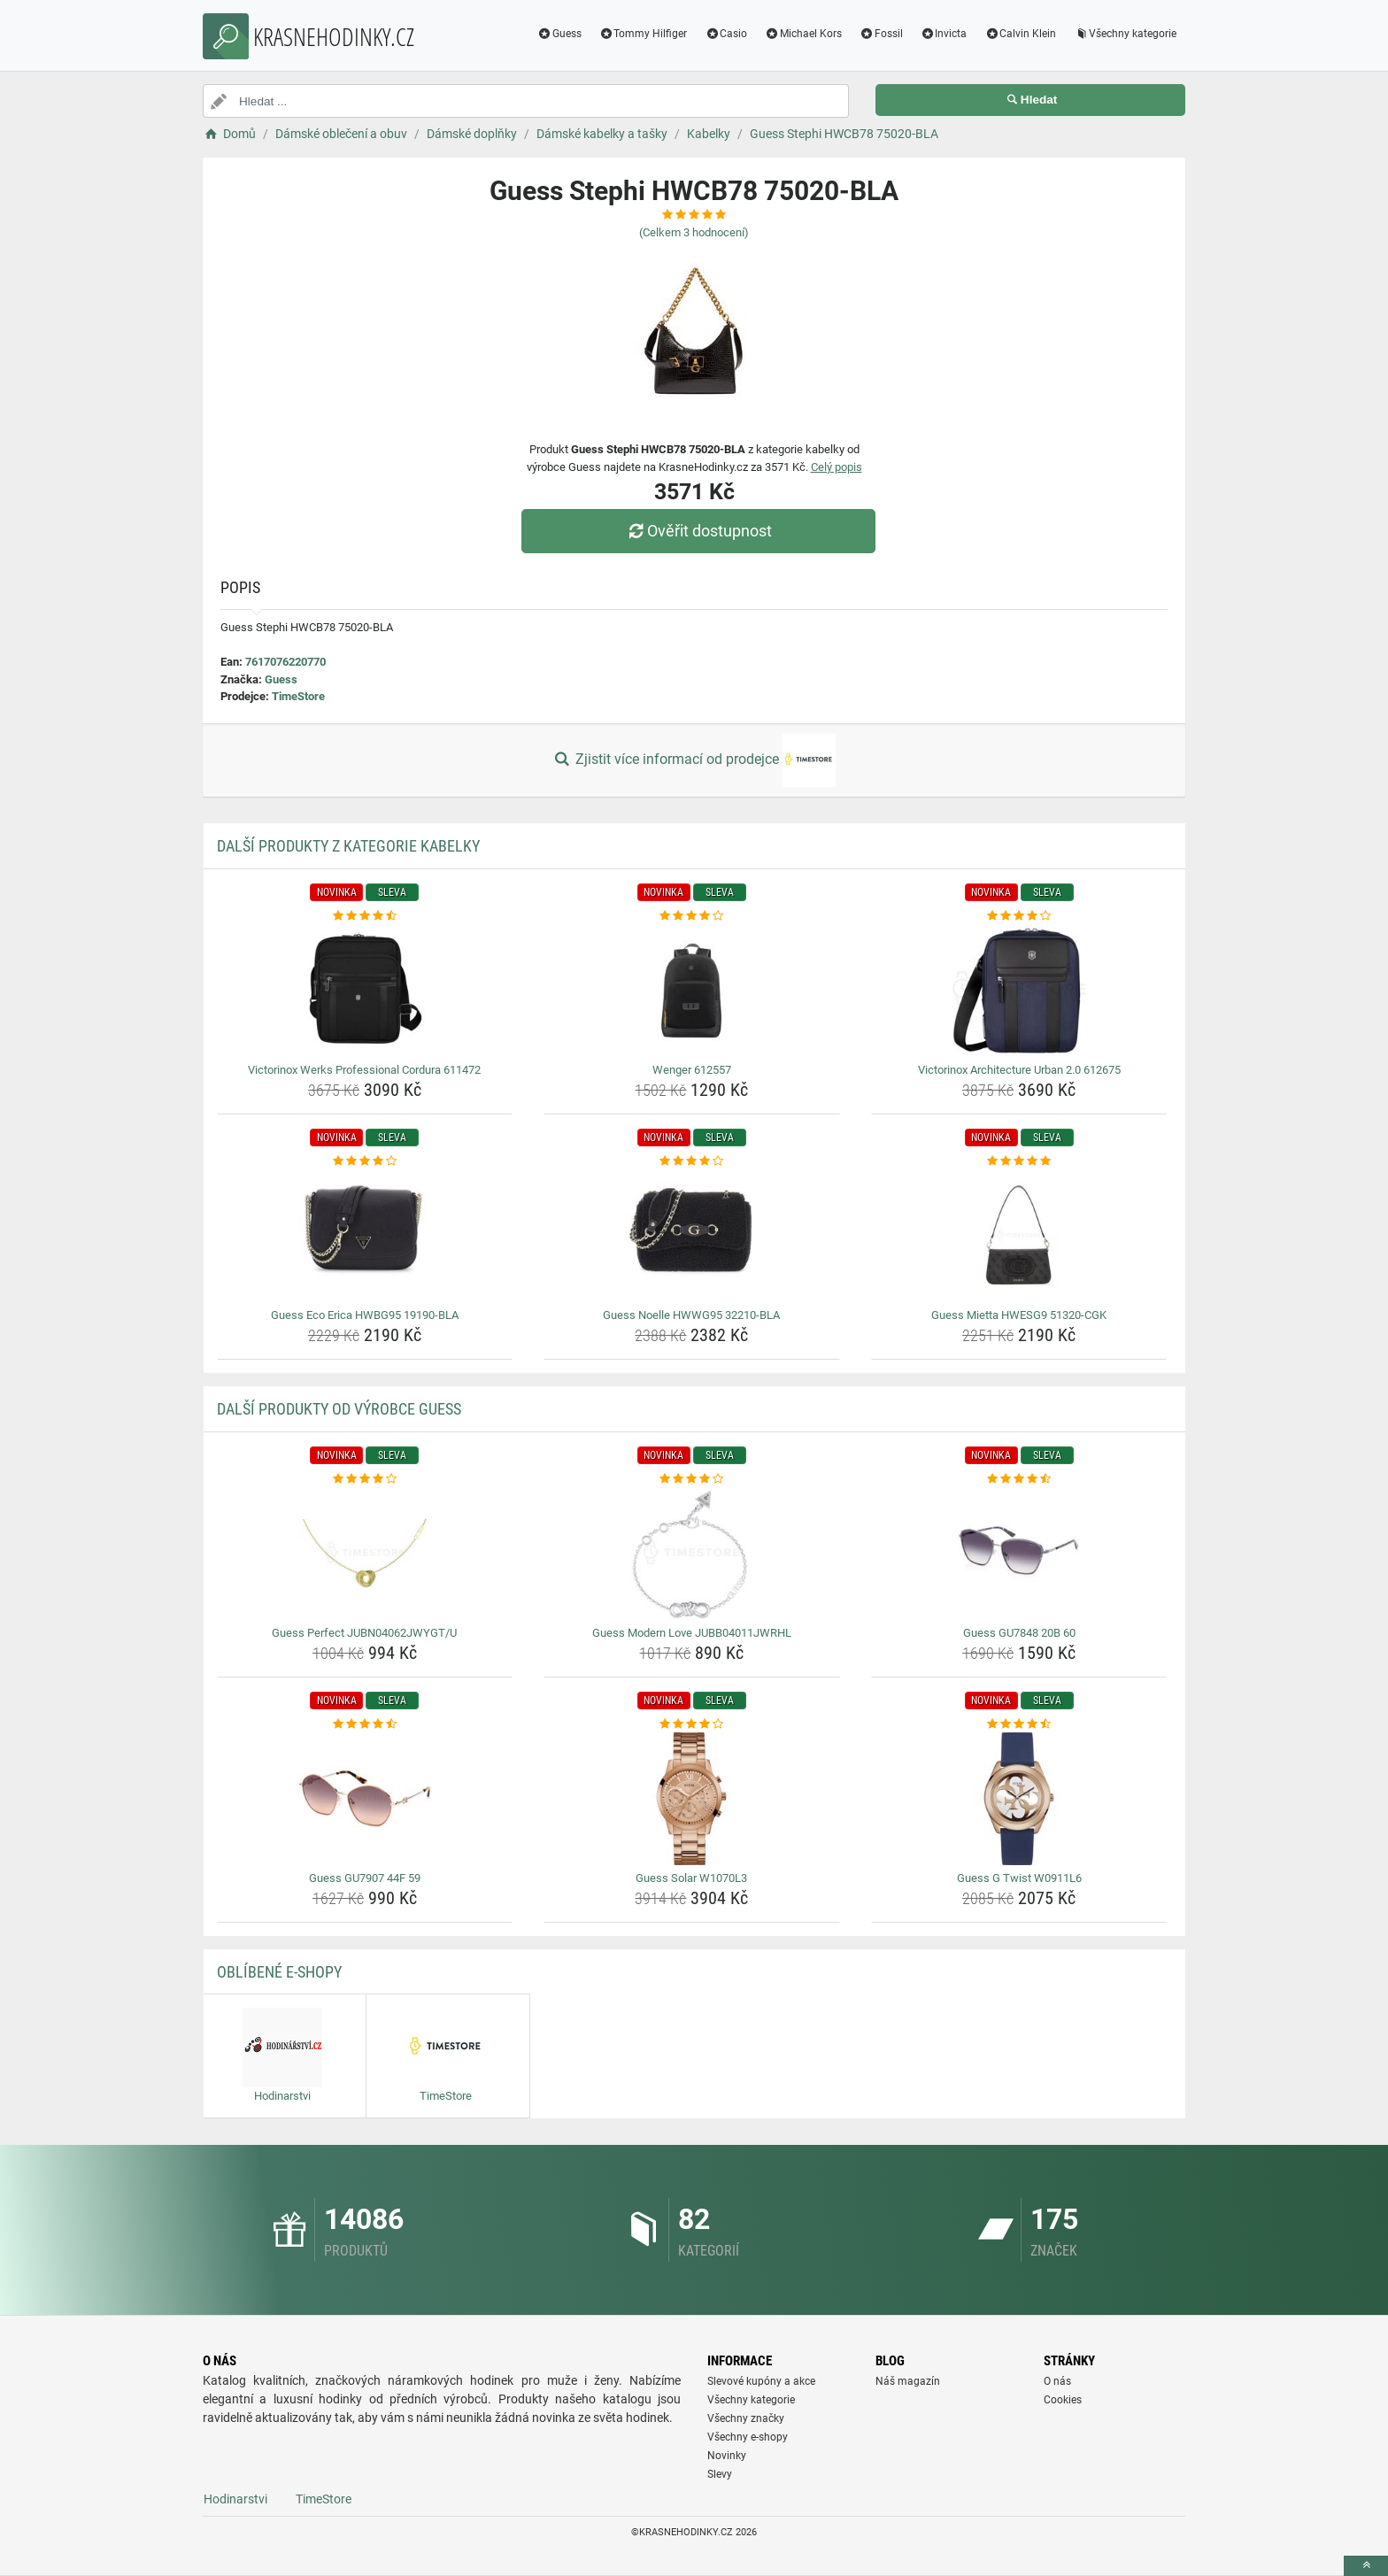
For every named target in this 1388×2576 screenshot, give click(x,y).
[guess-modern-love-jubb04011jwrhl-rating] (691, 1479)
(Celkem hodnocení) (694, 232)
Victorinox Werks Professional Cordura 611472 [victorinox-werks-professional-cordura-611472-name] (364, 1069)
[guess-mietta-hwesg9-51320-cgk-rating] (1019, 1161)
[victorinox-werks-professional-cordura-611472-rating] (365, 916)
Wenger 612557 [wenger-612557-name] (691, 1069)
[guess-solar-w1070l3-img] (691, 1798)
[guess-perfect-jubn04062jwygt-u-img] (365, 1553)
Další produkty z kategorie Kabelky (348, 846)
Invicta (944, 33)
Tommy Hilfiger (643, 33)
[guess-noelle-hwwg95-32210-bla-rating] (691, 1161)
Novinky (726, 2455)
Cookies (1063, 2400)
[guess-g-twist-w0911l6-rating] (1019, 1724)
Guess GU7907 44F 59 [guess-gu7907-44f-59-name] (364, 1878)
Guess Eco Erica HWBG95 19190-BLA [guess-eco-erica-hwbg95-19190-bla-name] (365, 1315)
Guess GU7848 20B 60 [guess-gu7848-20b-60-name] (1019, 1632)
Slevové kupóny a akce (761, 2381)
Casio (726, 33)
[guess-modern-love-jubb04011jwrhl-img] (691, 1553)
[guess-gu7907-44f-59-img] (365, 1798)
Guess (559, 33)
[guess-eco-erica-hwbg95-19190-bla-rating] (365, 1161)
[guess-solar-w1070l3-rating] (691, 1724)
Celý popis (836, 467)
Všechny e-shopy (747, 2437)
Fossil (881, 33)
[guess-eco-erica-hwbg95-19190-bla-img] (365, 1235)
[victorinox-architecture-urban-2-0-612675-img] (1019, 990)
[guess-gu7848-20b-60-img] (1019, 1553)
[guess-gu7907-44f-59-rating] (365, 1724)
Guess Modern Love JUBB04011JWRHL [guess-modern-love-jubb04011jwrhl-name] (691, 1632)
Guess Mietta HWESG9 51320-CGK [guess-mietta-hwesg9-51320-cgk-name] (1019, 1315)
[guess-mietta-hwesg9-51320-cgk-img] (1019, 1235)
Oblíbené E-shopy (279, 1972)
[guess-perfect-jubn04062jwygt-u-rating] (365, 1479)
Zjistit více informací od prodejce (694, 760)
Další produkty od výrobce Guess (339, 1409)
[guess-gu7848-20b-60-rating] (1019, 1479)
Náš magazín (907, 2381)
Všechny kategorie (1125, 33)
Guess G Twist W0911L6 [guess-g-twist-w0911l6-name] (1019, 1878)
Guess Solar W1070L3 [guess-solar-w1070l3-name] (691, 1878)
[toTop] (1366, 2566)
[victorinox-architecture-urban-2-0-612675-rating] (1019, 916)
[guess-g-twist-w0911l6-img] (1019, 1798)
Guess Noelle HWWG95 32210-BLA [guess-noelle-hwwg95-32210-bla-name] (691, 1315)
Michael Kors (803, 33)
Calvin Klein (1020, 33)
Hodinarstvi (235, 2499)
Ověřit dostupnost (698, 531)
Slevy (719, 2474)
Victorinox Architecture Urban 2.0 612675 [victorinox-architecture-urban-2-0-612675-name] (1019, 1069)
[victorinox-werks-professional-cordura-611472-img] (365, 990)
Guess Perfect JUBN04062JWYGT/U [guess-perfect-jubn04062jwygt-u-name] (364, 1632)
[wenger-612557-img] (691, 990)
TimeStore (298, 696)
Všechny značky (745, 2418)
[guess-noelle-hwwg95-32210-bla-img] (691, 1235)
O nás (1057, 2381)
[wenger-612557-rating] (691, 916)
